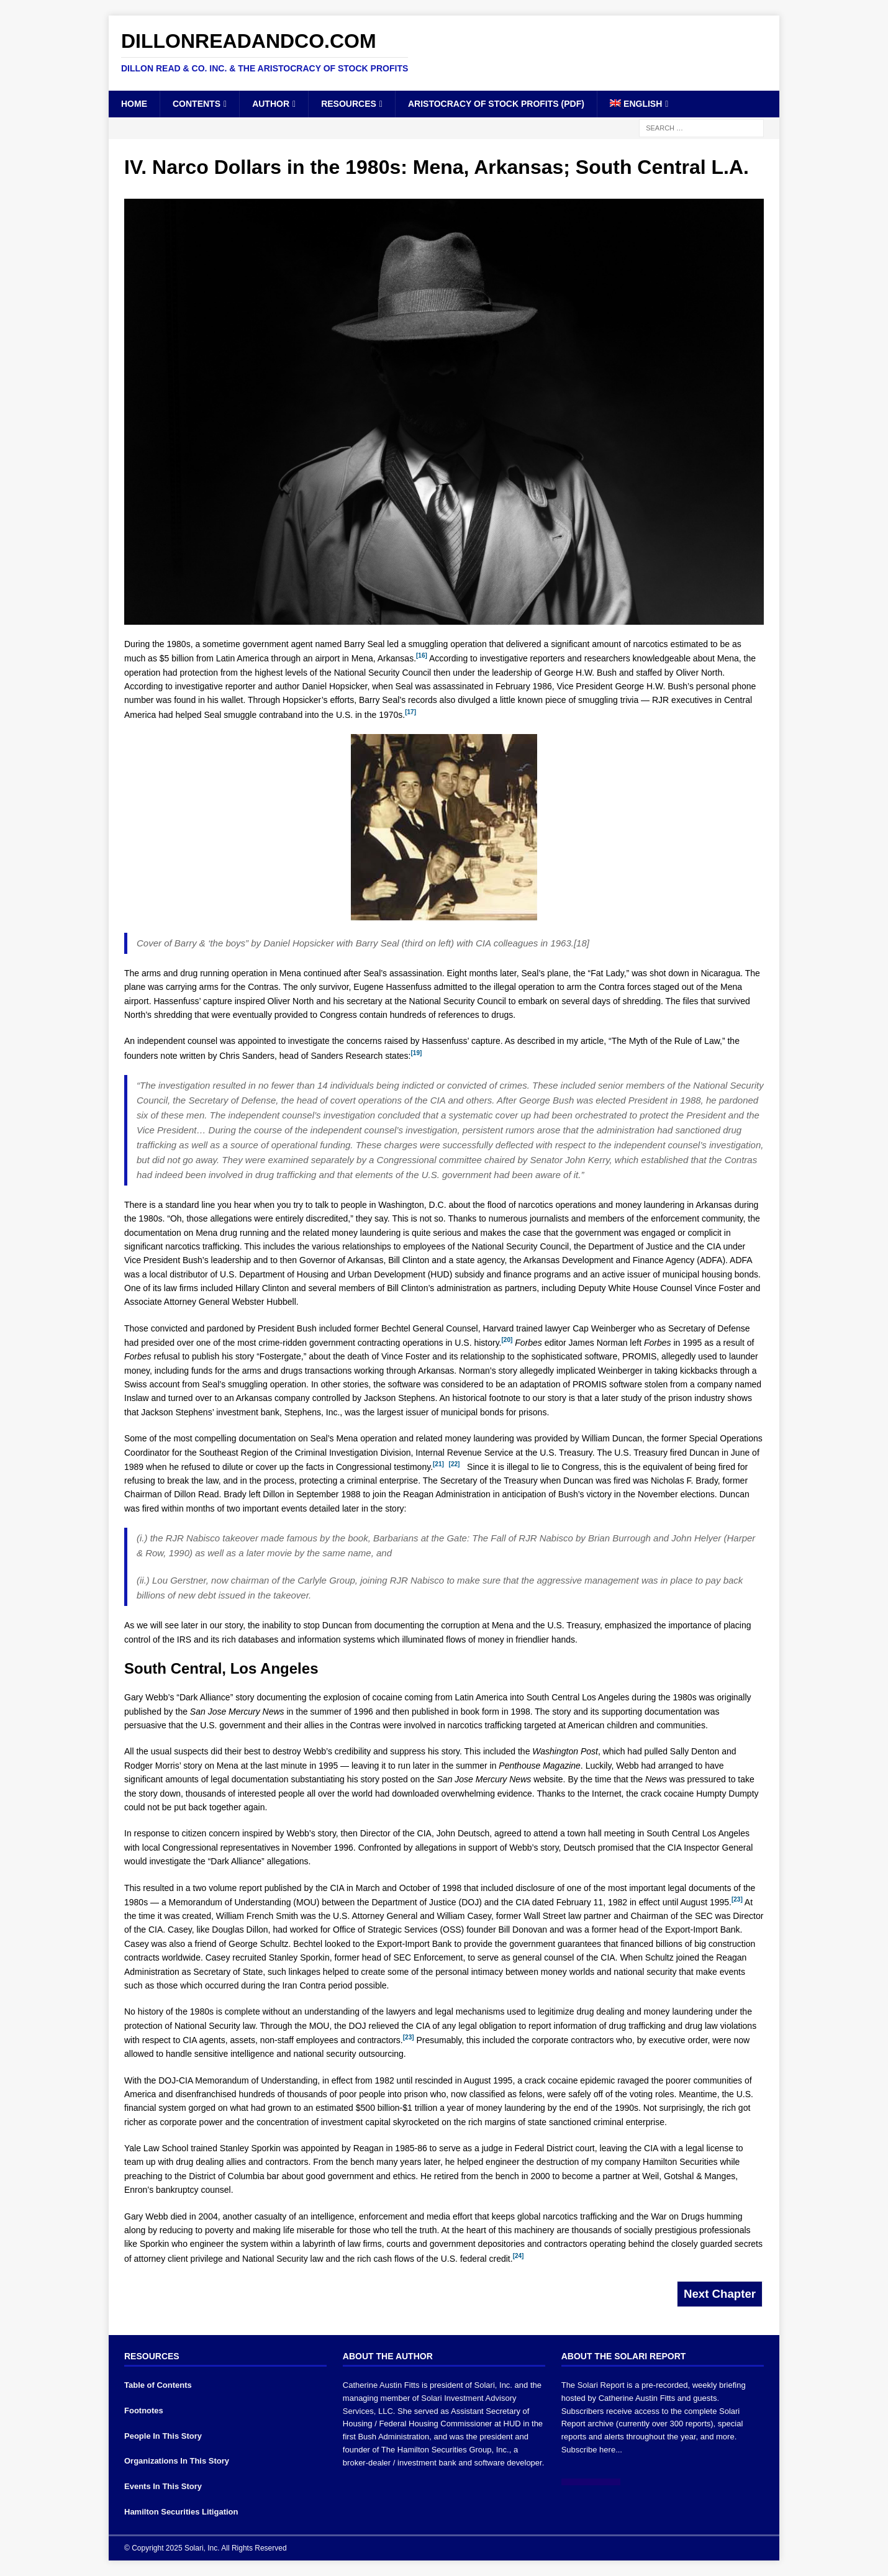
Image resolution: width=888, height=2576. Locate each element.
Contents (196, 104)
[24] (518, 2255)
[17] (410, 712)
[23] (737, 1899)
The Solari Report (593, 2385)
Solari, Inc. (493, 2385)
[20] (507, 1339)
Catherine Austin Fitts (381, 2385)
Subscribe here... (591, 2449)
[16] (421, 655)
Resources (348, 104)
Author (270, 104)
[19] (416, 1053)
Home (134, 104)
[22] (454, 1464)
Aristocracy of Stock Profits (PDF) (496, 104)
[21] (438, 1464)
